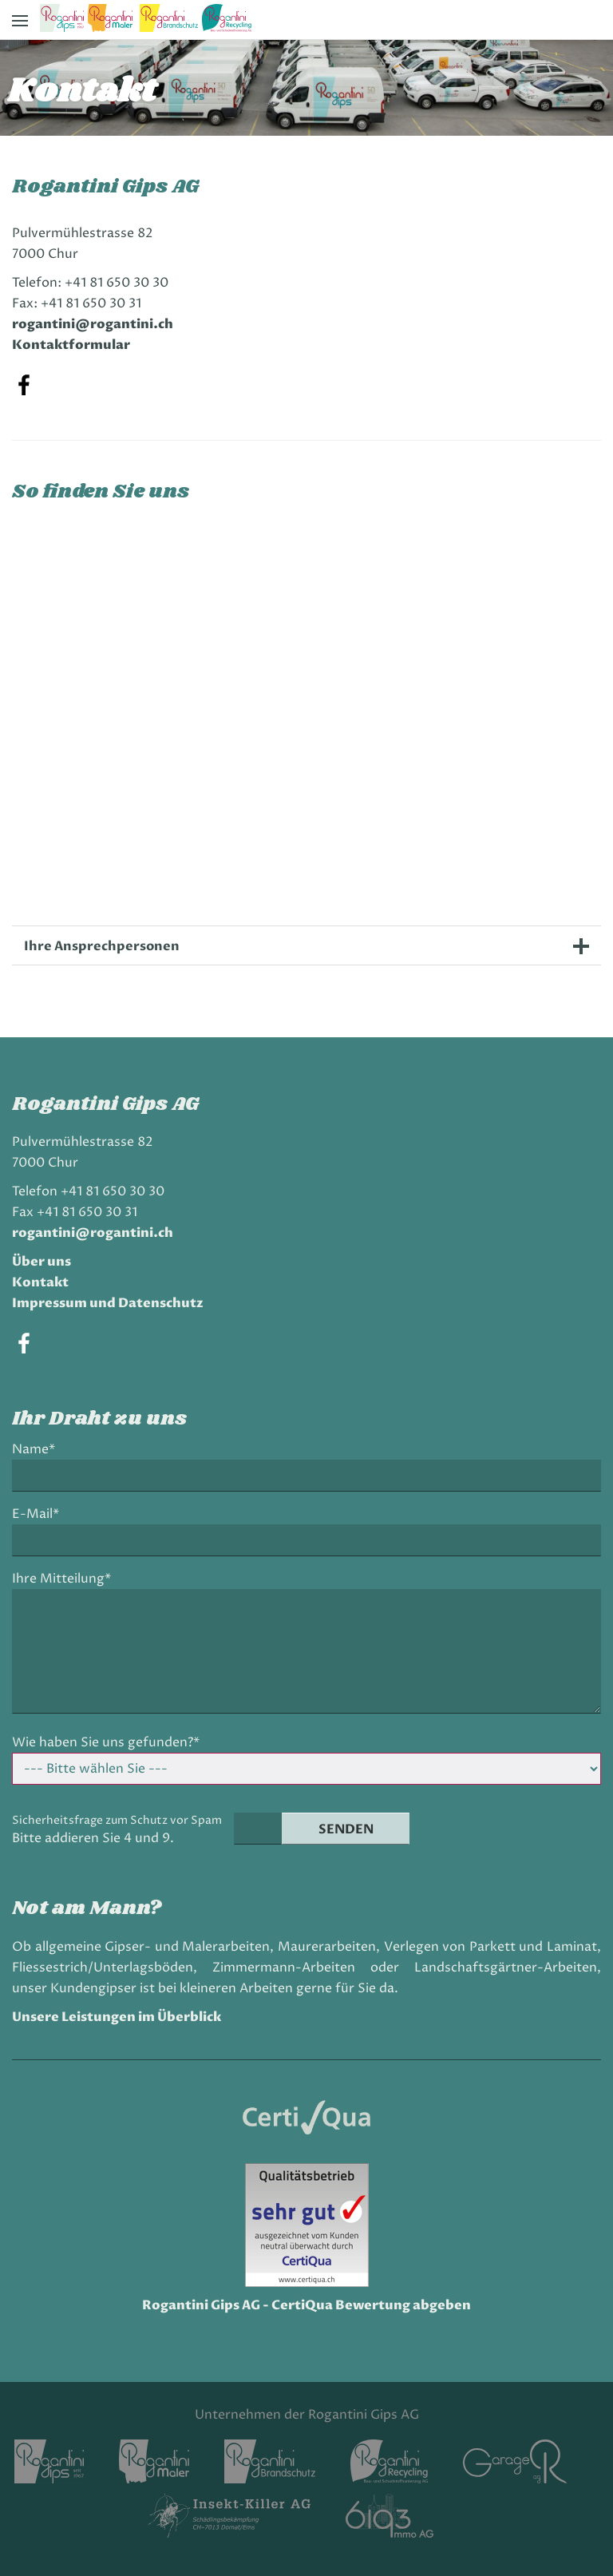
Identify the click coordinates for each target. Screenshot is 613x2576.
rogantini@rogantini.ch (92, 1233)
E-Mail (39, 1514)
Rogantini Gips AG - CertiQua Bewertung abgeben (306, 2305)
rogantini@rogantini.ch (92, 324)
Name (37, 1449)
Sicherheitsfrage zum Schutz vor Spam (117, 1820)
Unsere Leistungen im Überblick (116, 2017)
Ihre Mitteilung (61, 1579)
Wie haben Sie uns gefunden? (106, 1742)
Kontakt (40, 1282)
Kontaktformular (71, 345)
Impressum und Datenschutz (108, 1303)
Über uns (41, 1261)
